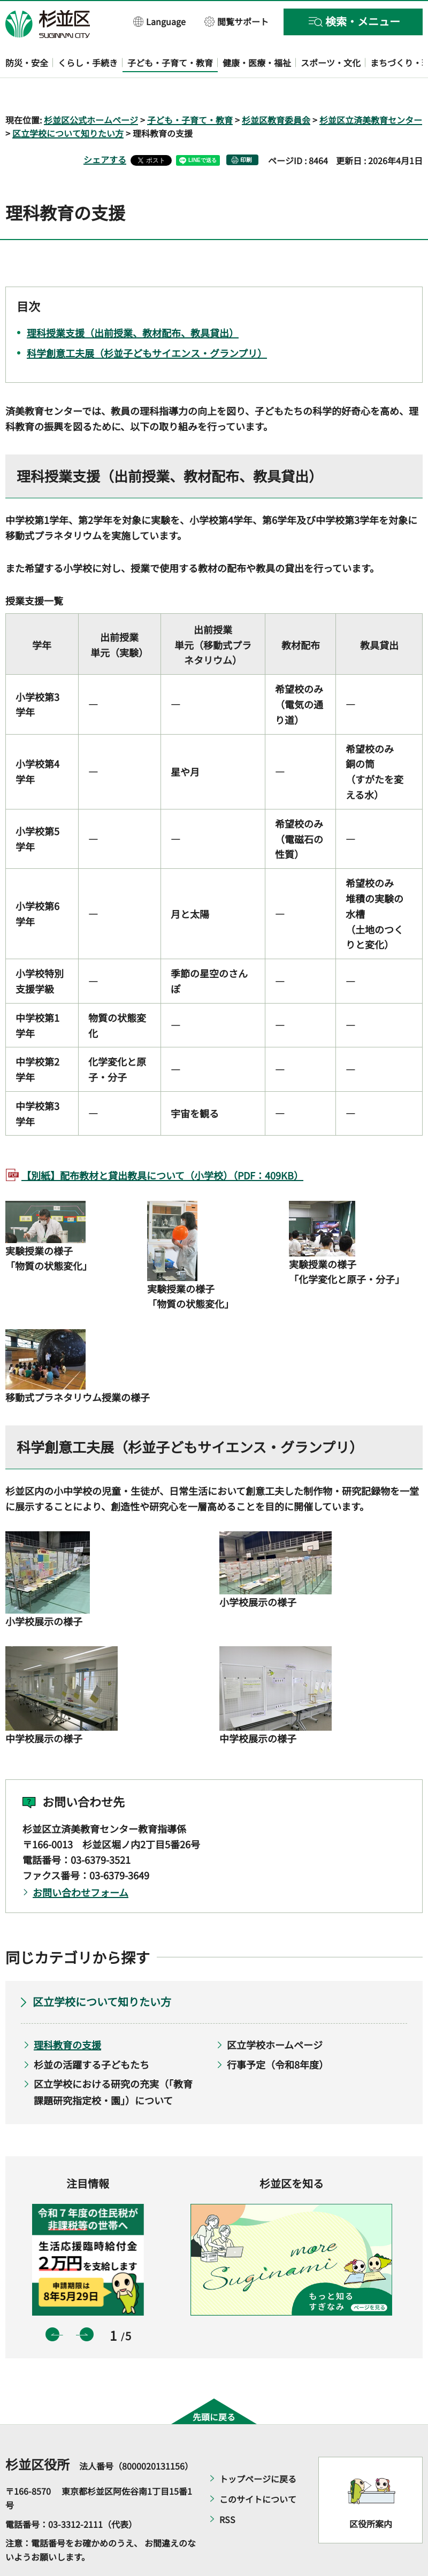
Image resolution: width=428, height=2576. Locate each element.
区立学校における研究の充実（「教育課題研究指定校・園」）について (113, 2061)
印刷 (246, 129)
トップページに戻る (257, 2448)
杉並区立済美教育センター (370, 88)
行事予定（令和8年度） (277, 2033)
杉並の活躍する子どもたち (91, 2033)
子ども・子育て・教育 (190, 88)
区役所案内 (370, 2492)
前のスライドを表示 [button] (52, 2303)
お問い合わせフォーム (80, 1861)
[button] (159, 21)
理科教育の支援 (67, 2013)
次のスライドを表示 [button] (87, 2303)
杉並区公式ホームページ (91, 88)
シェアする (104, 129)
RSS (227, 2488)
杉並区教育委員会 (276, 88)
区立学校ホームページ (275, 2013)
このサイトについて (257, 2468)
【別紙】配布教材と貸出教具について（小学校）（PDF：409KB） (162, 1145)
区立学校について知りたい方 (68, 102)
